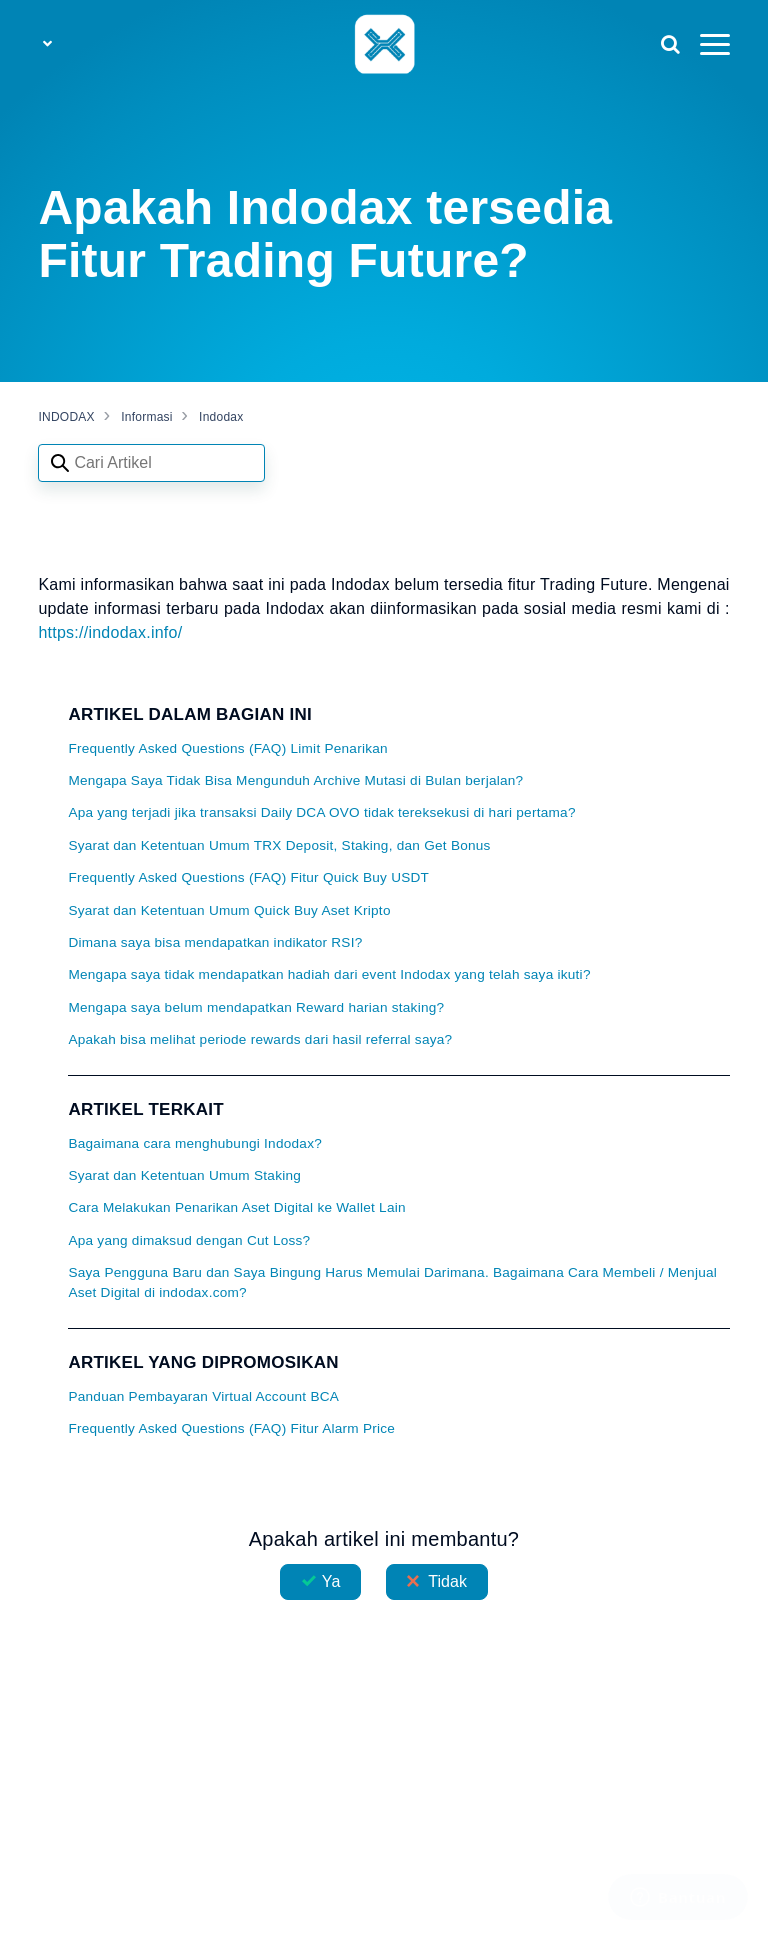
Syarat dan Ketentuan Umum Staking (184, 1175)
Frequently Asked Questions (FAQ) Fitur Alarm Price (231, 1428)
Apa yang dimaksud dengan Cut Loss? (189, 1240)
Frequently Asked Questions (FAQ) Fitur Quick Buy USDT (248, 877)
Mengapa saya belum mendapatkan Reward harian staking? (256, 1007)
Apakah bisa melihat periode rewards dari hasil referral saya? (260, 1039)
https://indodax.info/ (110, 632)
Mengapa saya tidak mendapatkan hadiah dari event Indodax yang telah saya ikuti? (329, 974)
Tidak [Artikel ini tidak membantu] (447, 1581)
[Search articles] (151, 463)
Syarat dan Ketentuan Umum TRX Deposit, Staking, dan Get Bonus (279, 845)
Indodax (221, 417)
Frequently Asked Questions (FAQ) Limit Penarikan (228, 748)
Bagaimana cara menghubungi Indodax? (195, 1143)
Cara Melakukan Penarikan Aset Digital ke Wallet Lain (236, 1207)
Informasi (147, 417)
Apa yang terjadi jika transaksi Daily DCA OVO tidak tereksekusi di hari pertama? (321, 812)
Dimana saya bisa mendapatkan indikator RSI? (215, 942)
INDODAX (66, 417)
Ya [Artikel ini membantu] (331, 1581)
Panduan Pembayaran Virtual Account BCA (203, 1396)
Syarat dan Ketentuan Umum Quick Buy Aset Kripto (229, 910)
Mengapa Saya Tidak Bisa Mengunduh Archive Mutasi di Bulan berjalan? (295, 780)
